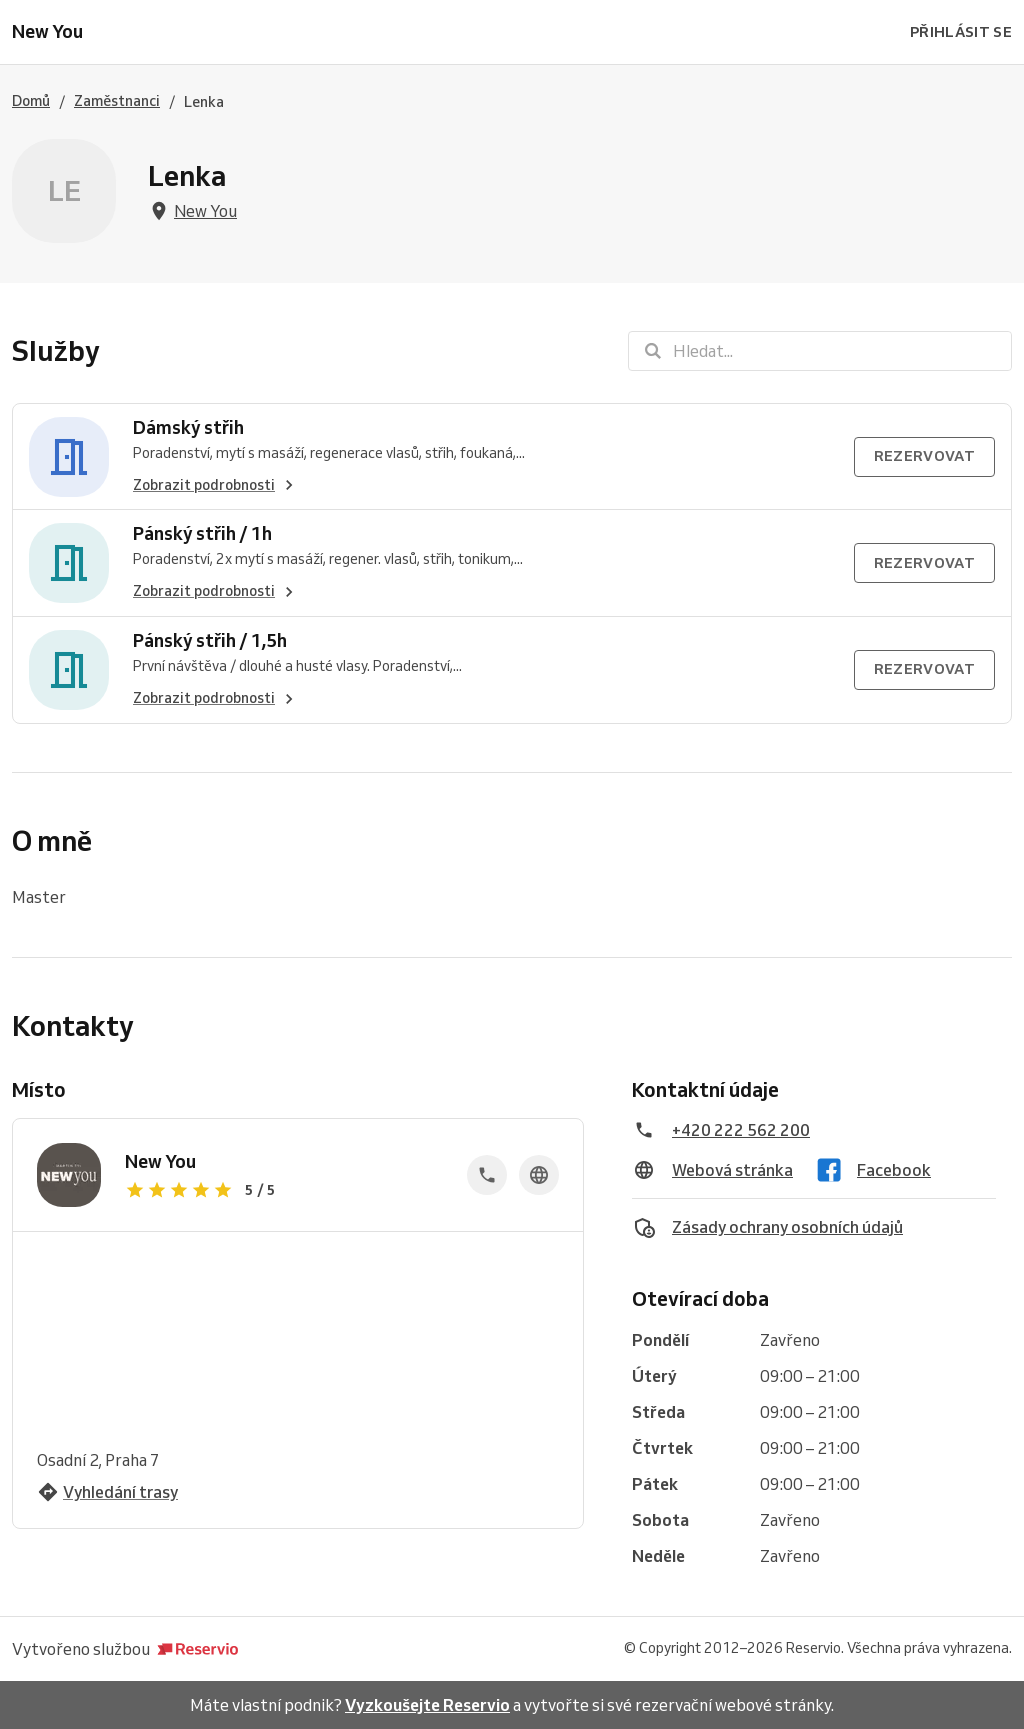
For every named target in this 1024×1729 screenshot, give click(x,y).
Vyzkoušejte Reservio (427, 1705)
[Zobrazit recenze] (284, 1190)
